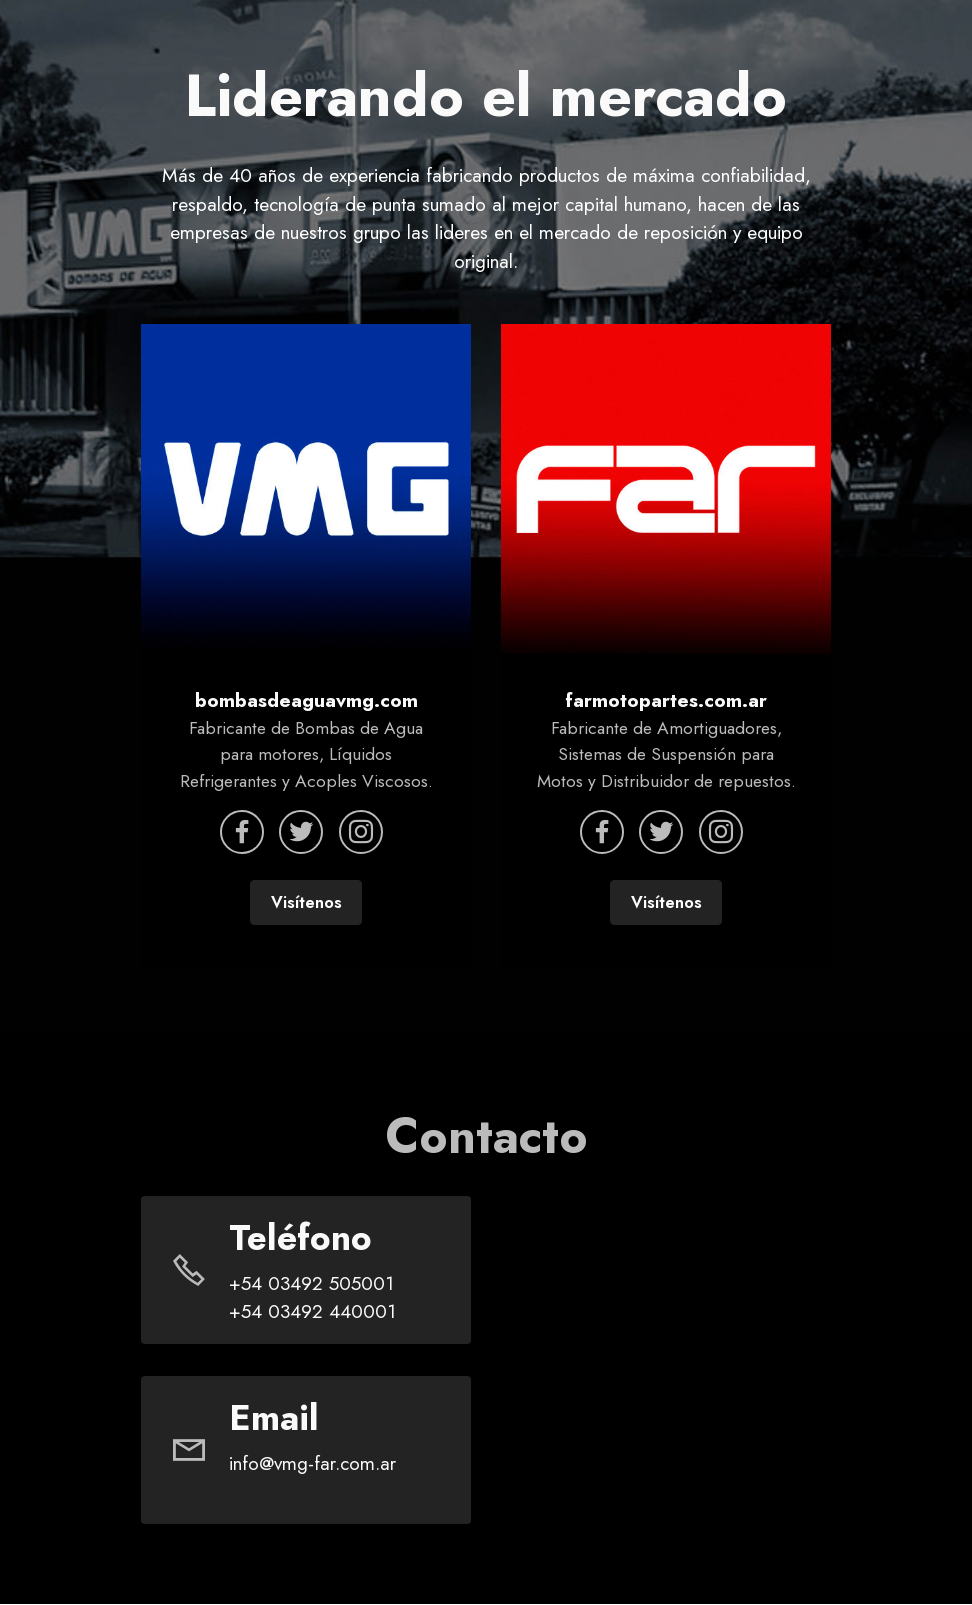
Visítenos (306, 903)
